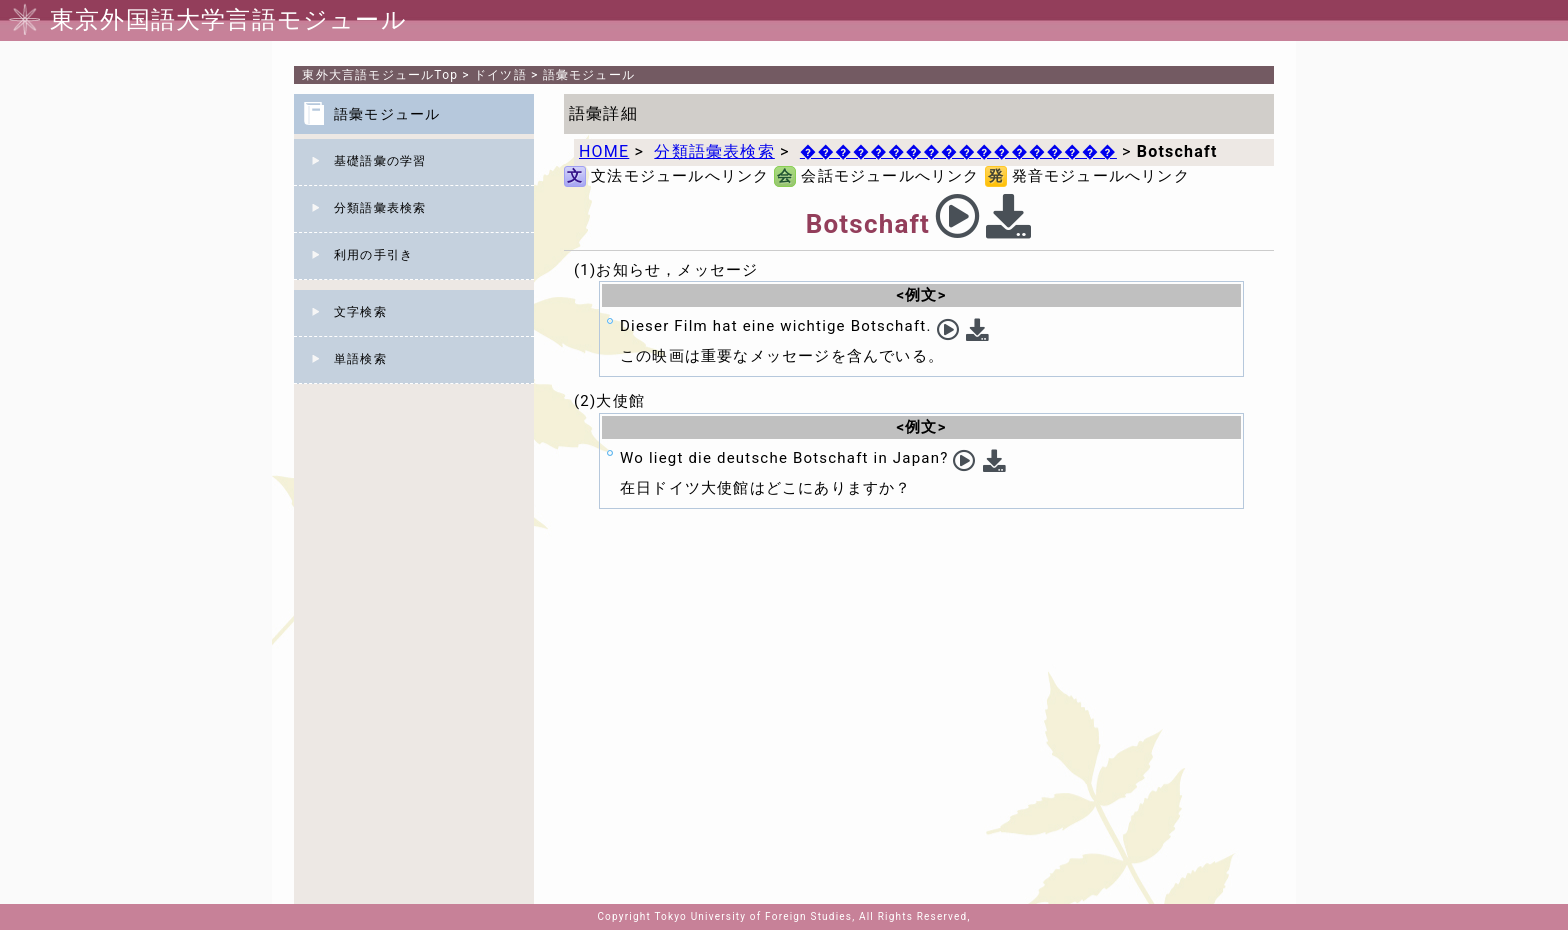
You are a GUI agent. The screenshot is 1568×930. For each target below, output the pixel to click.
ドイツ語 (500, 75)
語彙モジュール (589, 75)
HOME (604, 151)
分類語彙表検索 (380, 208)
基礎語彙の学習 (380, 161)
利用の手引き (373, 255)
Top (380, 75)
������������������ (958, 151)
